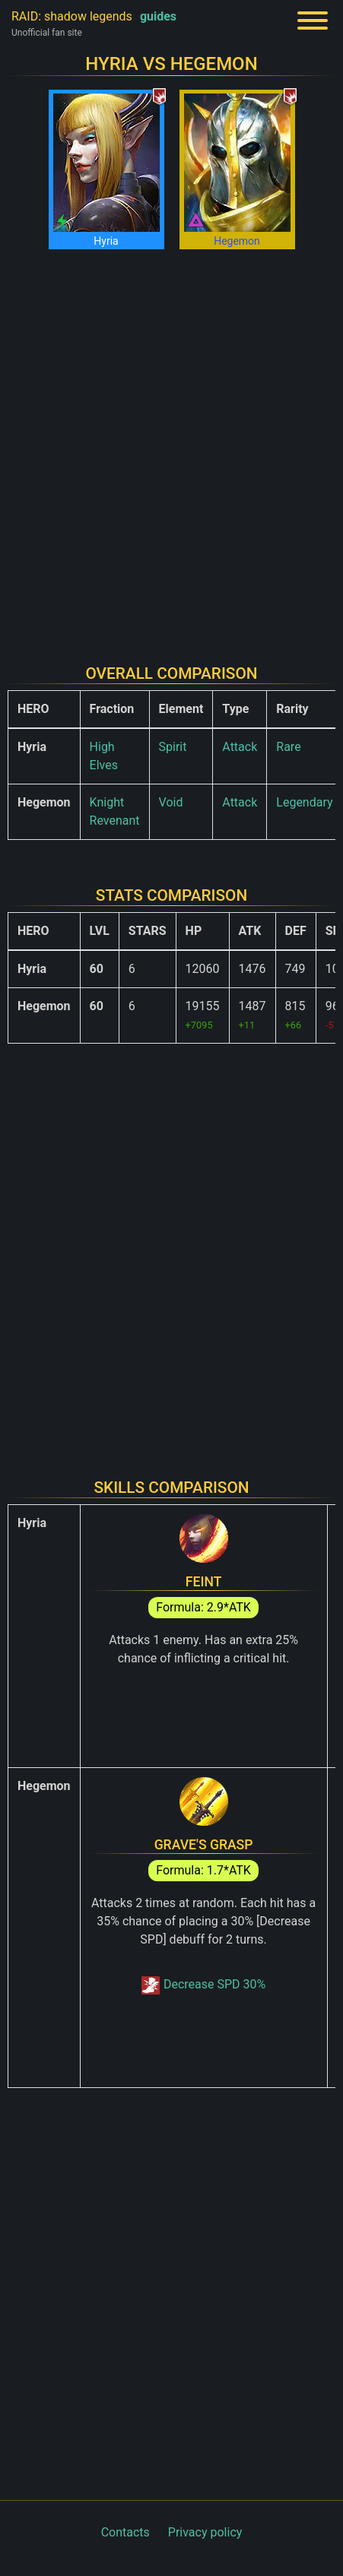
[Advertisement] (171, 447)
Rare (288, 747)
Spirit (173, 747)
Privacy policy (205, 2532)
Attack (239, 747)
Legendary (304, 802)
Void (171, 802)
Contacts (125, 2532)
